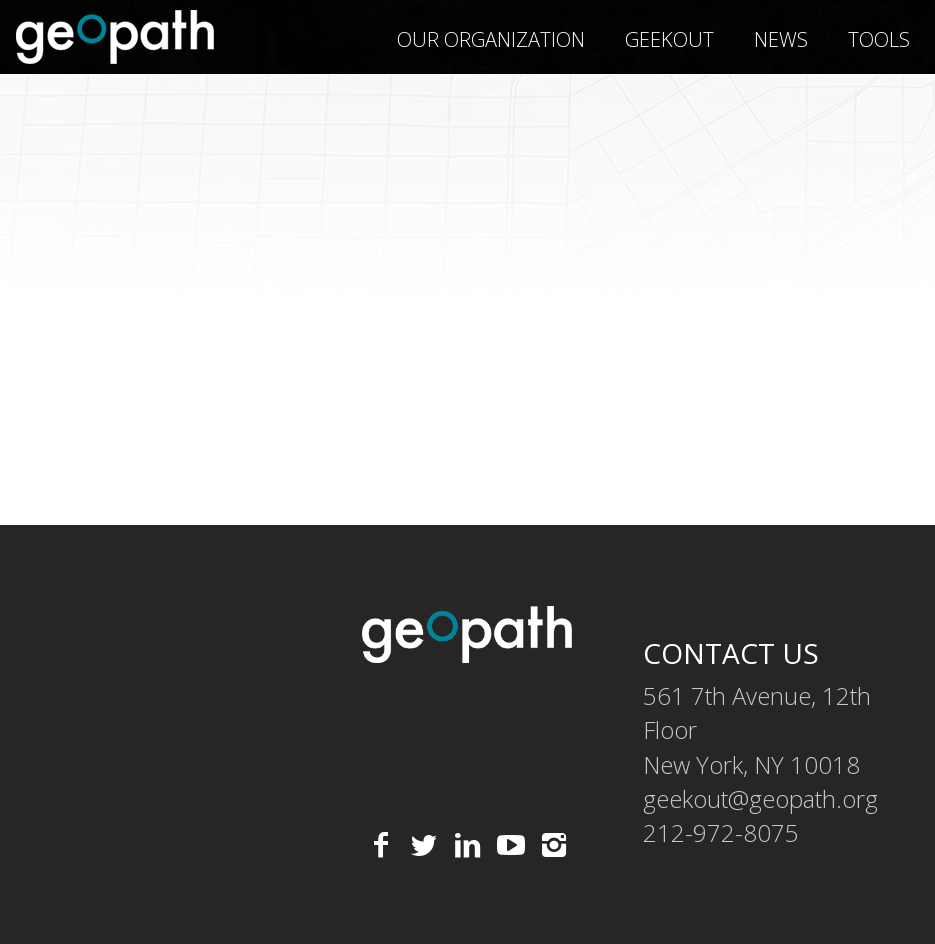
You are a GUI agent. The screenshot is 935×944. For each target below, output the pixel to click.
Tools (879, 39)
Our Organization (491, 39)
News (781, 39)
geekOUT (669, 39)
